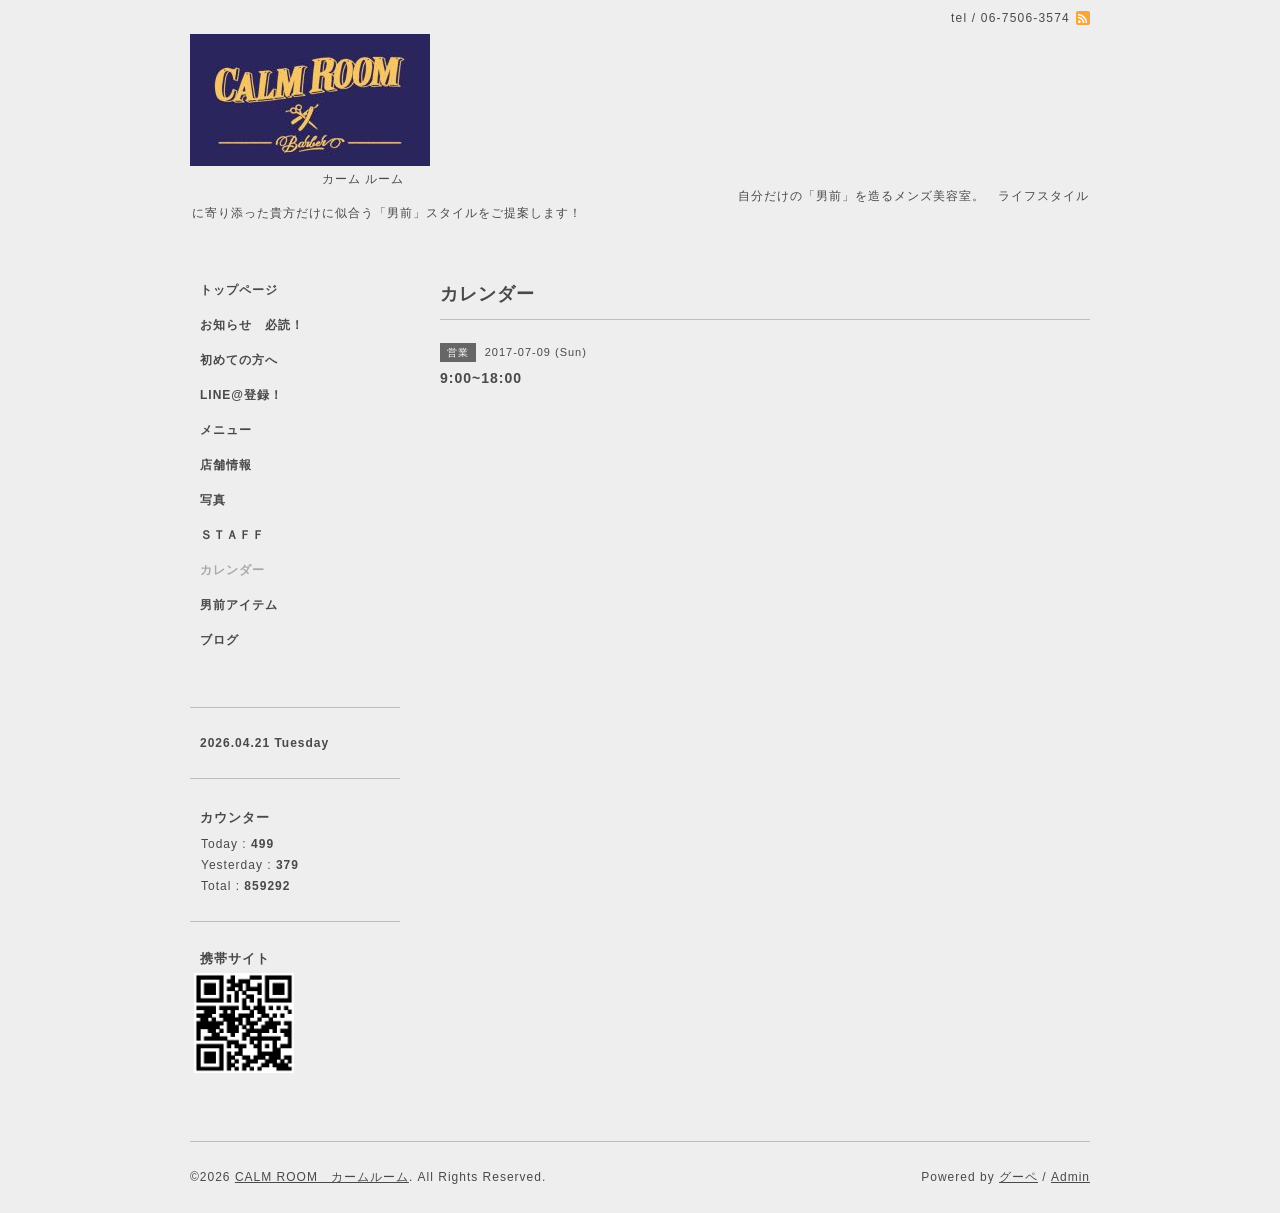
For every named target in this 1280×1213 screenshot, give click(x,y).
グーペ (1018, 1177)
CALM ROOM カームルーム (322, 1177)
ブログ (219, 640)
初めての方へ (239, 360)
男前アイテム (239, 605)
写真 (213, 500)
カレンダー (232, 570)
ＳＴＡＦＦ (232, 535)
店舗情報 (226, 465)
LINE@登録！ (241, 395)
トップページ (239, 290)
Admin (1070, 1177)
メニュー (226, 430)
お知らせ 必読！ (252, 325)
